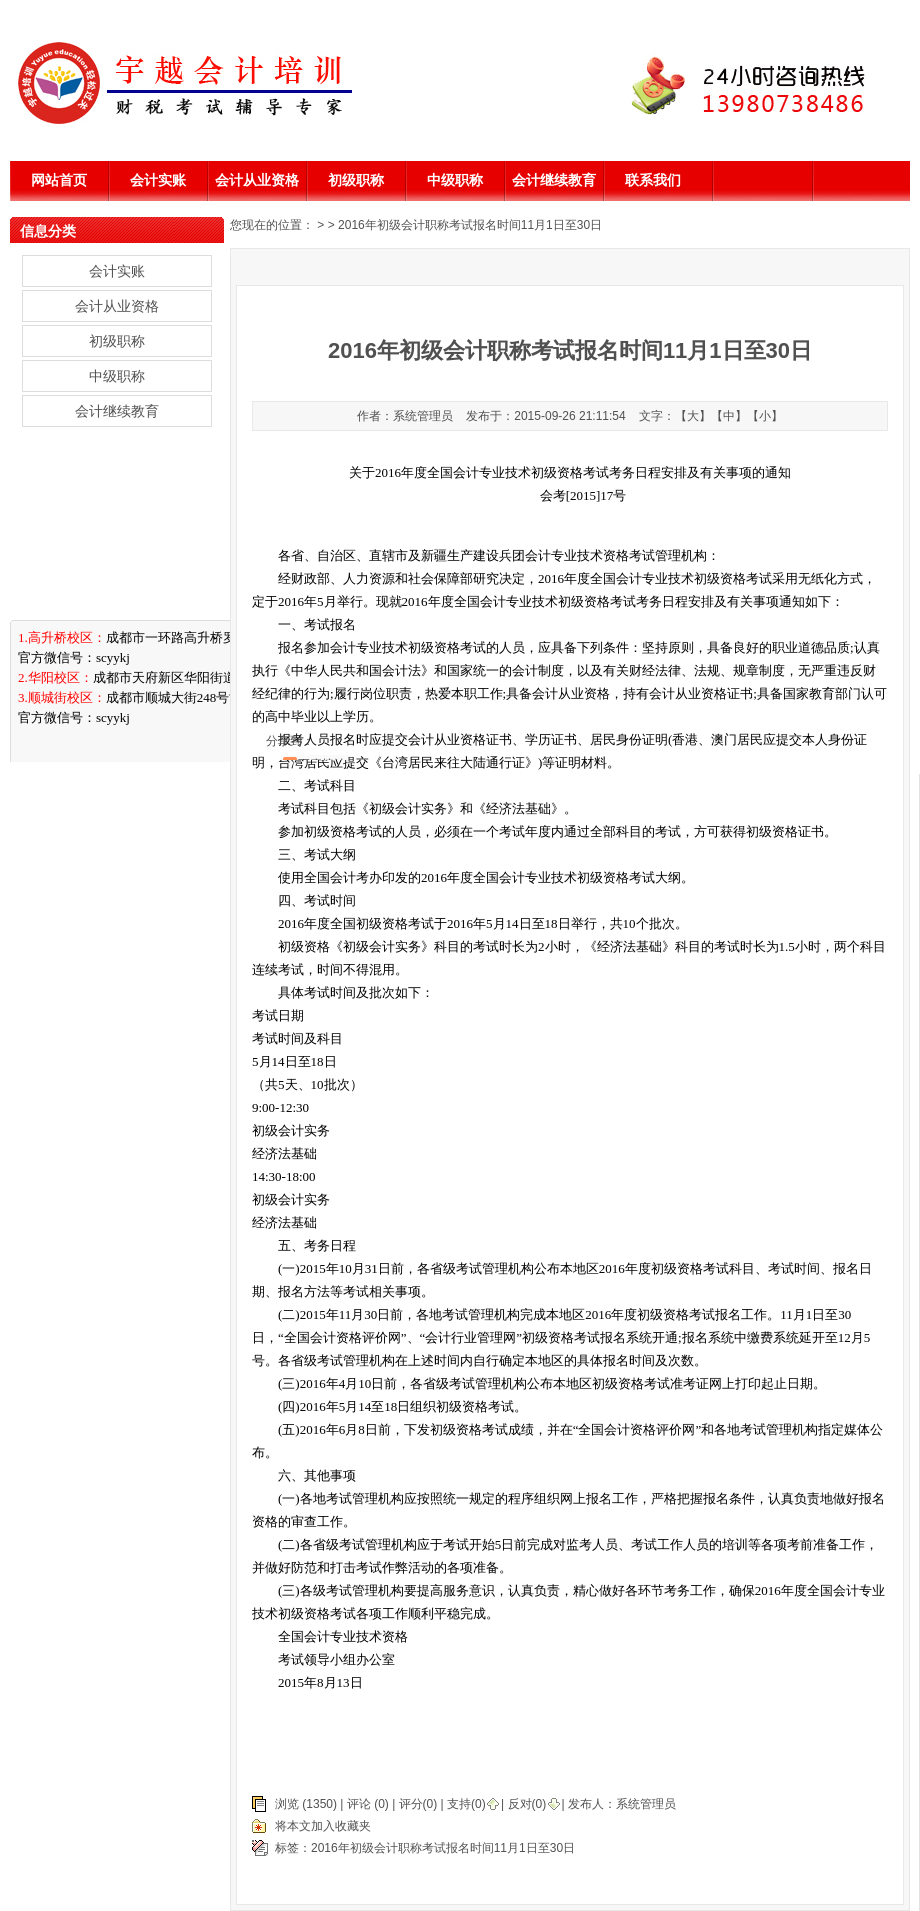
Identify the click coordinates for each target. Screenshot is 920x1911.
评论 (359, 1804)
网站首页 (59, 180)
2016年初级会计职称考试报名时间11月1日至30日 (443, 1848)
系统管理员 (646, 1804)
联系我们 (653, 180)
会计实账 (158, 180)
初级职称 (356, 180)
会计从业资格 (257, 180)
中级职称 (455, 180)
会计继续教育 (554, 180)
